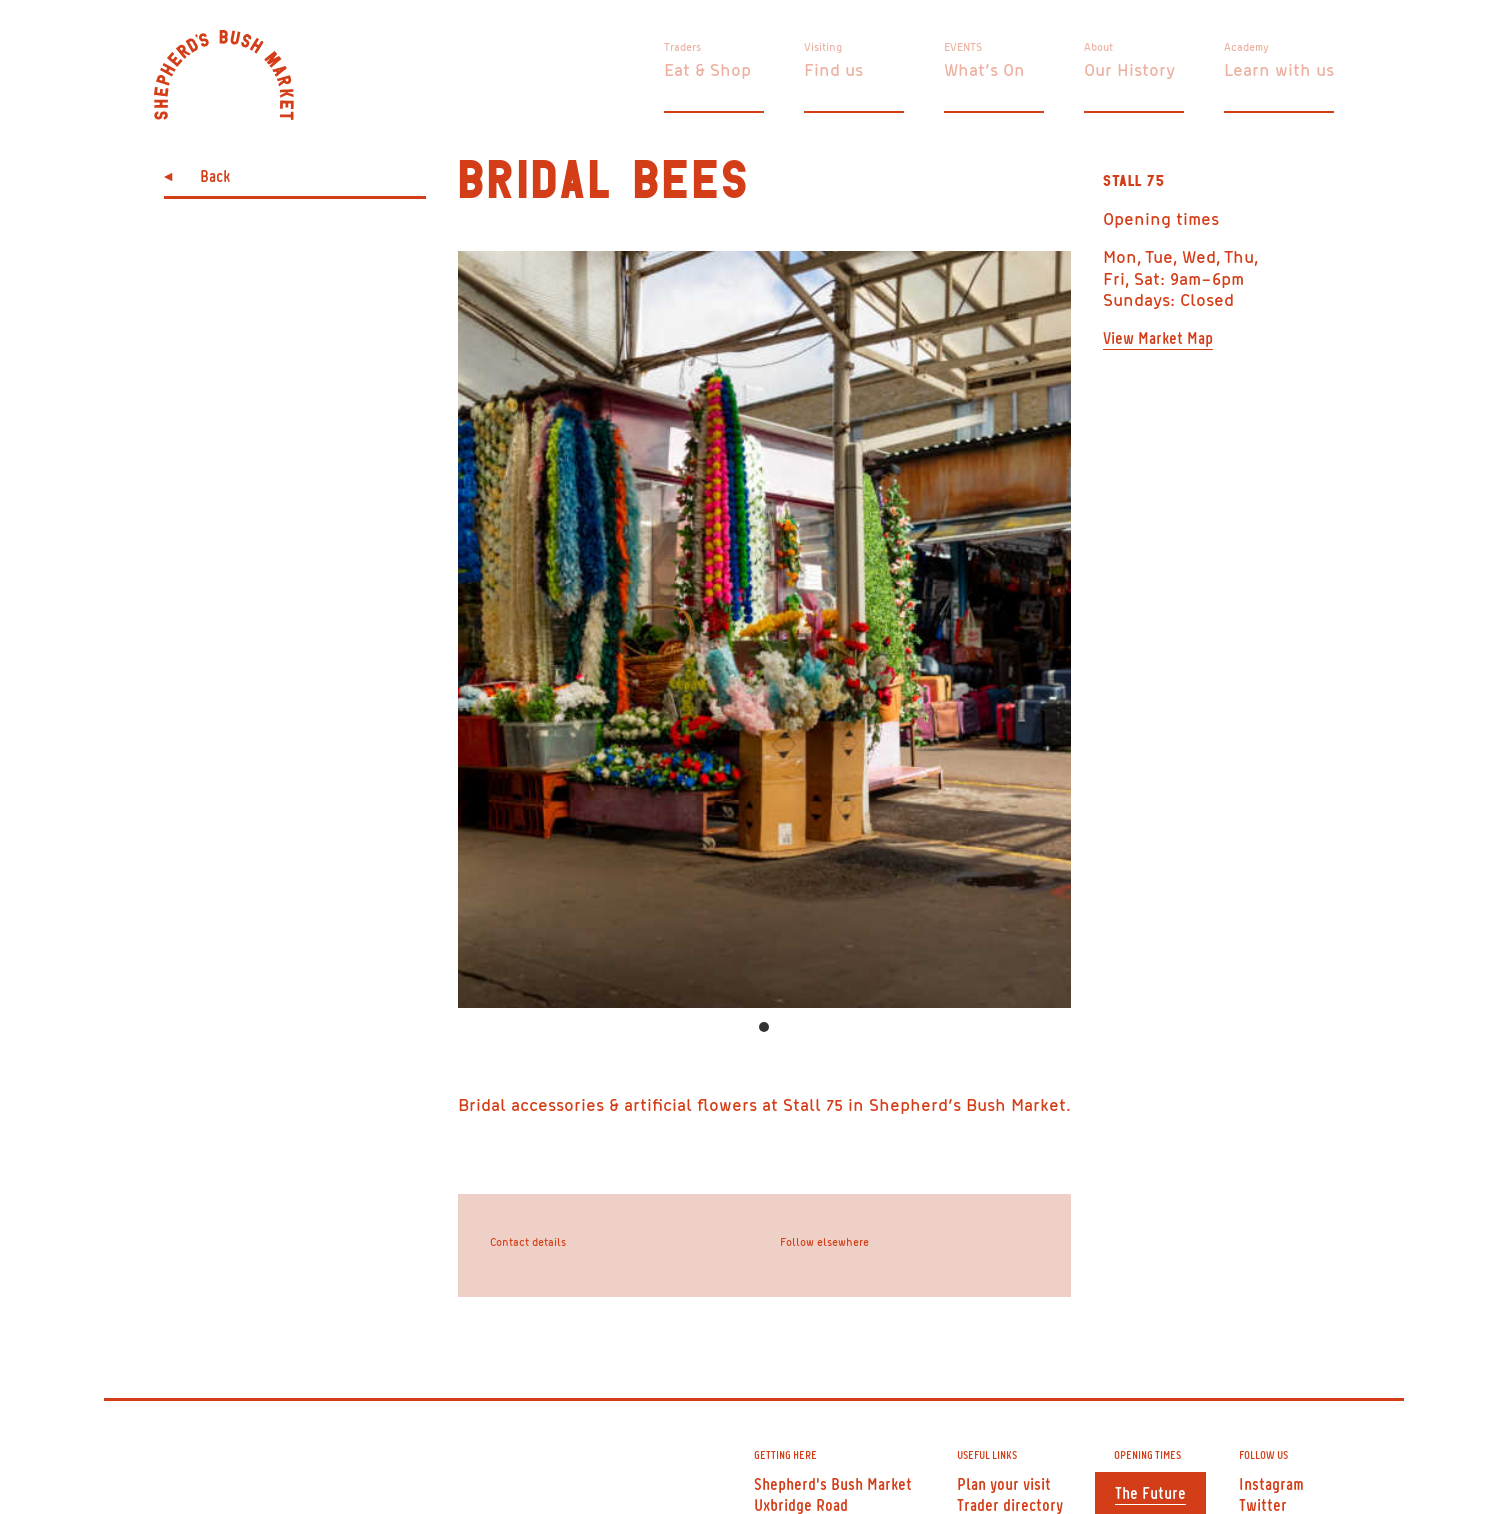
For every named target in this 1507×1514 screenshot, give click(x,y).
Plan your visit (1004, 1483)
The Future (1150, 1492)
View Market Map (1158, 337)
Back (215, 175)
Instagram (1271, 1483)
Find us (833, 69)
